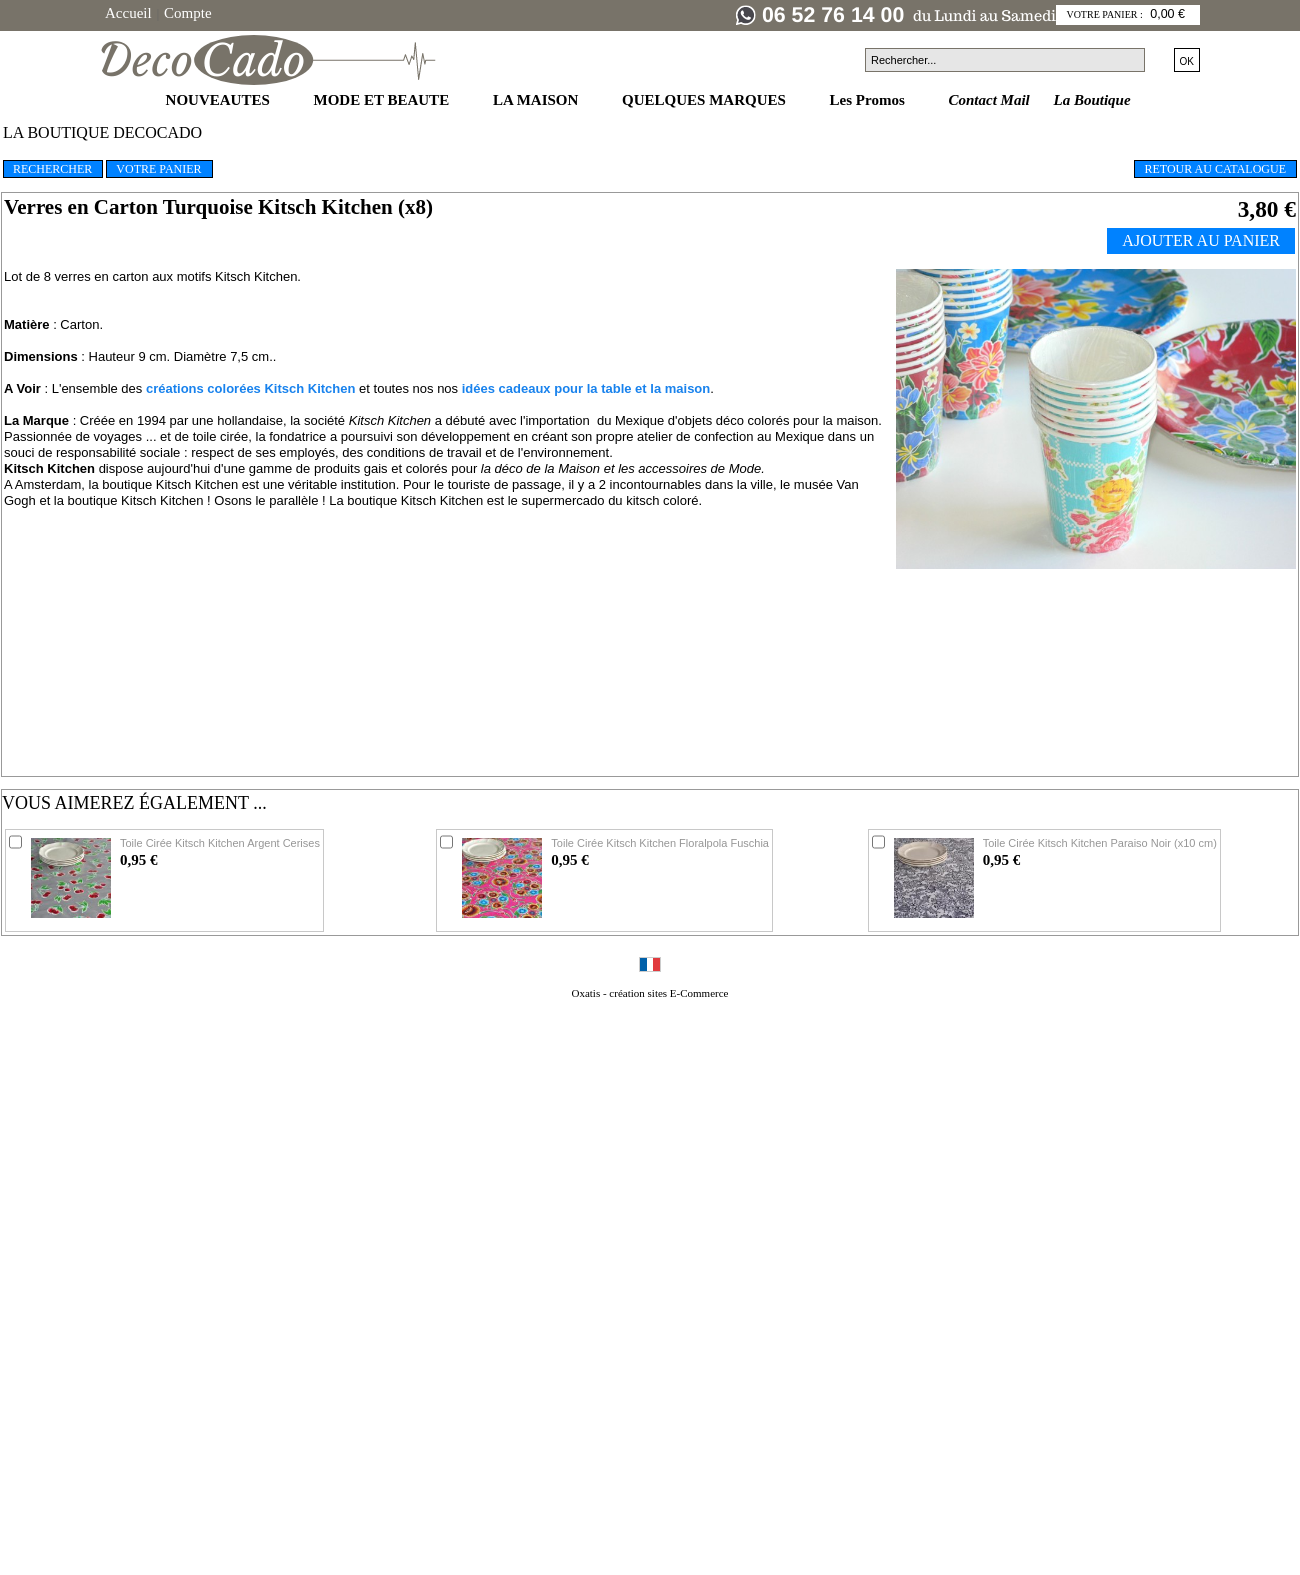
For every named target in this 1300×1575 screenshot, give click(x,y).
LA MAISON (537, 100)
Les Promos (869, 100)
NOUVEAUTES (220, 100)
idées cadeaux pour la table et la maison (586, 388)
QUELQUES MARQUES (706, 100)
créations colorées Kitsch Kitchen (251, 388)
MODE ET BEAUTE (383, 100)
